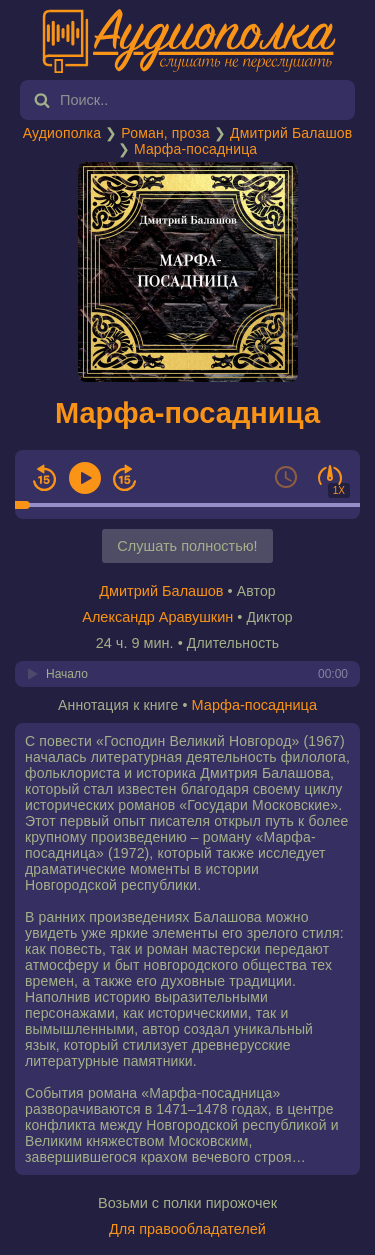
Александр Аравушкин (157, 617)
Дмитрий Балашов (291, 133)
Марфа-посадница (195, 149)
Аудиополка (62, 133)
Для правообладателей (187, 1229)
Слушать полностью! (187, 546)
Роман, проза (165, 133)
